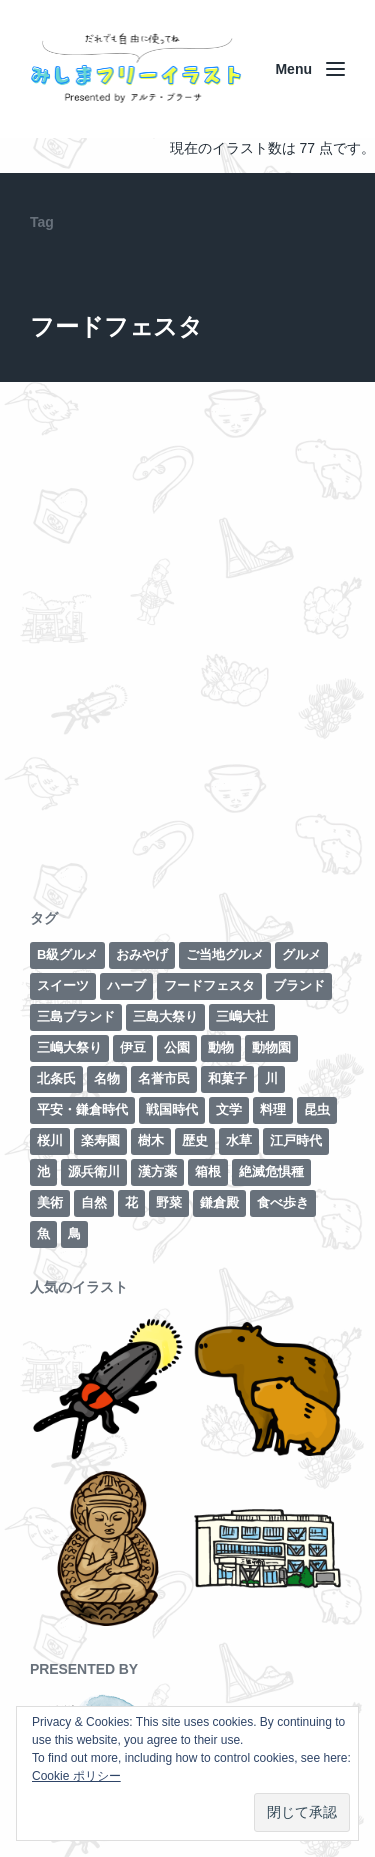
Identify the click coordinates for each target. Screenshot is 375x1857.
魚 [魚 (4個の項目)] (43, 1233)
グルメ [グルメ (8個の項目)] (301, 954)
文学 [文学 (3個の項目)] (229, 1109)
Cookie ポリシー (76, 1776)
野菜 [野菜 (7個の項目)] (169, 1202)
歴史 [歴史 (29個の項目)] (195, 1140)
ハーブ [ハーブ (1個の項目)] (126, 985)
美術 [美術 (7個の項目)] (50, 1202)
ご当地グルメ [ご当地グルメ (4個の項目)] (225, 954)
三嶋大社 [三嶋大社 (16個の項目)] (242, 1016)
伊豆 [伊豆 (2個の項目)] (133, 1047)
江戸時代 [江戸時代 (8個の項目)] (296, 1140)
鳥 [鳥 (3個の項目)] (74, 1233)
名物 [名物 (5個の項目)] (107, 1078)
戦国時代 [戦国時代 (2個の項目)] (172, 1109)
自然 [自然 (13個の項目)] (94, 1202)
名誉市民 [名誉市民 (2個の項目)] (164, 1078)
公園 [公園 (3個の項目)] (177, 1047)
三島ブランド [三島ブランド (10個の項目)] (76, 1016)
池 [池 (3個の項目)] (43, 1171)
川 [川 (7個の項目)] (271, 1078)
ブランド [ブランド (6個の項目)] (299, 985)
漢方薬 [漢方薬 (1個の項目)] (157, 1171)
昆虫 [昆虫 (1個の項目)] (317, 1109)
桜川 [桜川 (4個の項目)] (50, 1140)
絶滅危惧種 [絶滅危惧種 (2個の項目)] (271, 1171)
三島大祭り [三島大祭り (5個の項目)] (165, 1016)
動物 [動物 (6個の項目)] (221, 1047)
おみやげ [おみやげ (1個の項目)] (142, 954)
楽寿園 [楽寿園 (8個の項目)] (100, 1140)
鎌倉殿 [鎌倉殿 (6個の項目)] (219, 1202)
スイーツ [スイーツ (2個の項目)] (63, 985)
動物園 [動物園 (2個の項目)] (271, 1047)
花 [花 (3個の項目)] (131, 1202)
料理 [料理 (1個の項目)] (273, 1109)
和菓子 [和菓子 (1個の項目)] (227, 1078)
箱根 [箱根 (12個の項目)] (208, 1171)
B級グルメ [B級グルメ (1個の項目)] (67, 954)
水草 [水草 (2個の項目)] (239, 1140)
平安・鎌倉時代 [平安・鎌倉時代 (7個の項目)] (82, 1109)
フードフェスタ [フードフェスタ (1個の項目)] (209, 985)
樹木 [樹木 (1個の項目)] (151, 1140)
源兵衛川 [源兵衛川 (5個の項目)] (94, 1171)
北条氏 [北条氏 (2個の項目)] (56, 1078)
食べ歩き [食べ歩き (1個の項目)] (283, 1202)
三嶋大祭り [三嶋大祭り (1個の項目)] (69, 1047)
